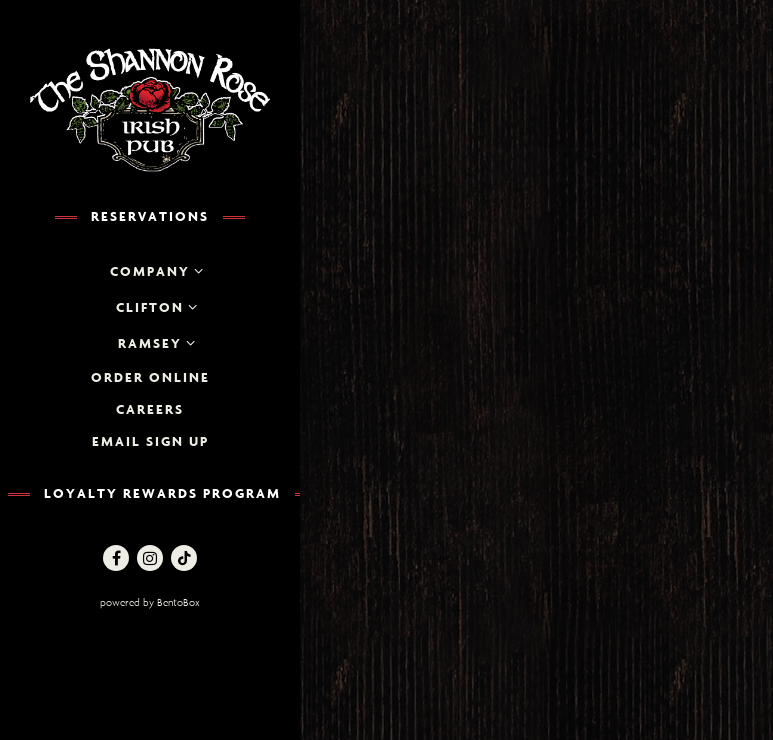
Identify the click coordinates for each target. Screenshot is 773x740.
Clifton (150, 307)
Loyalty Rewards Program (162, 493)
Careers (150, 409)
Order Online (150, 377)
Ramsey (150, 343)
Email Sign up (150, 441)
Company (150, 271)
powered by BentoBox (194, 601)
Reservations (150, 216)
